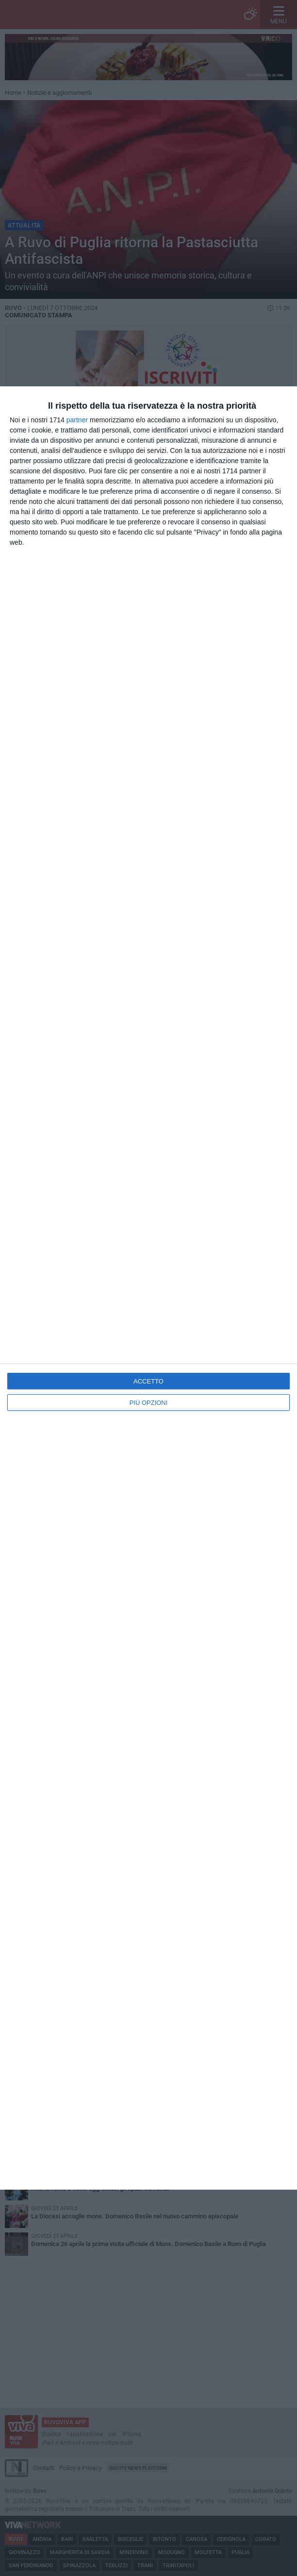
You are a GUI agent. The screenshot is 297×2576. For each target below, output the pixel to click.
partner (77, 419)
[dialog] (148, 1288)
